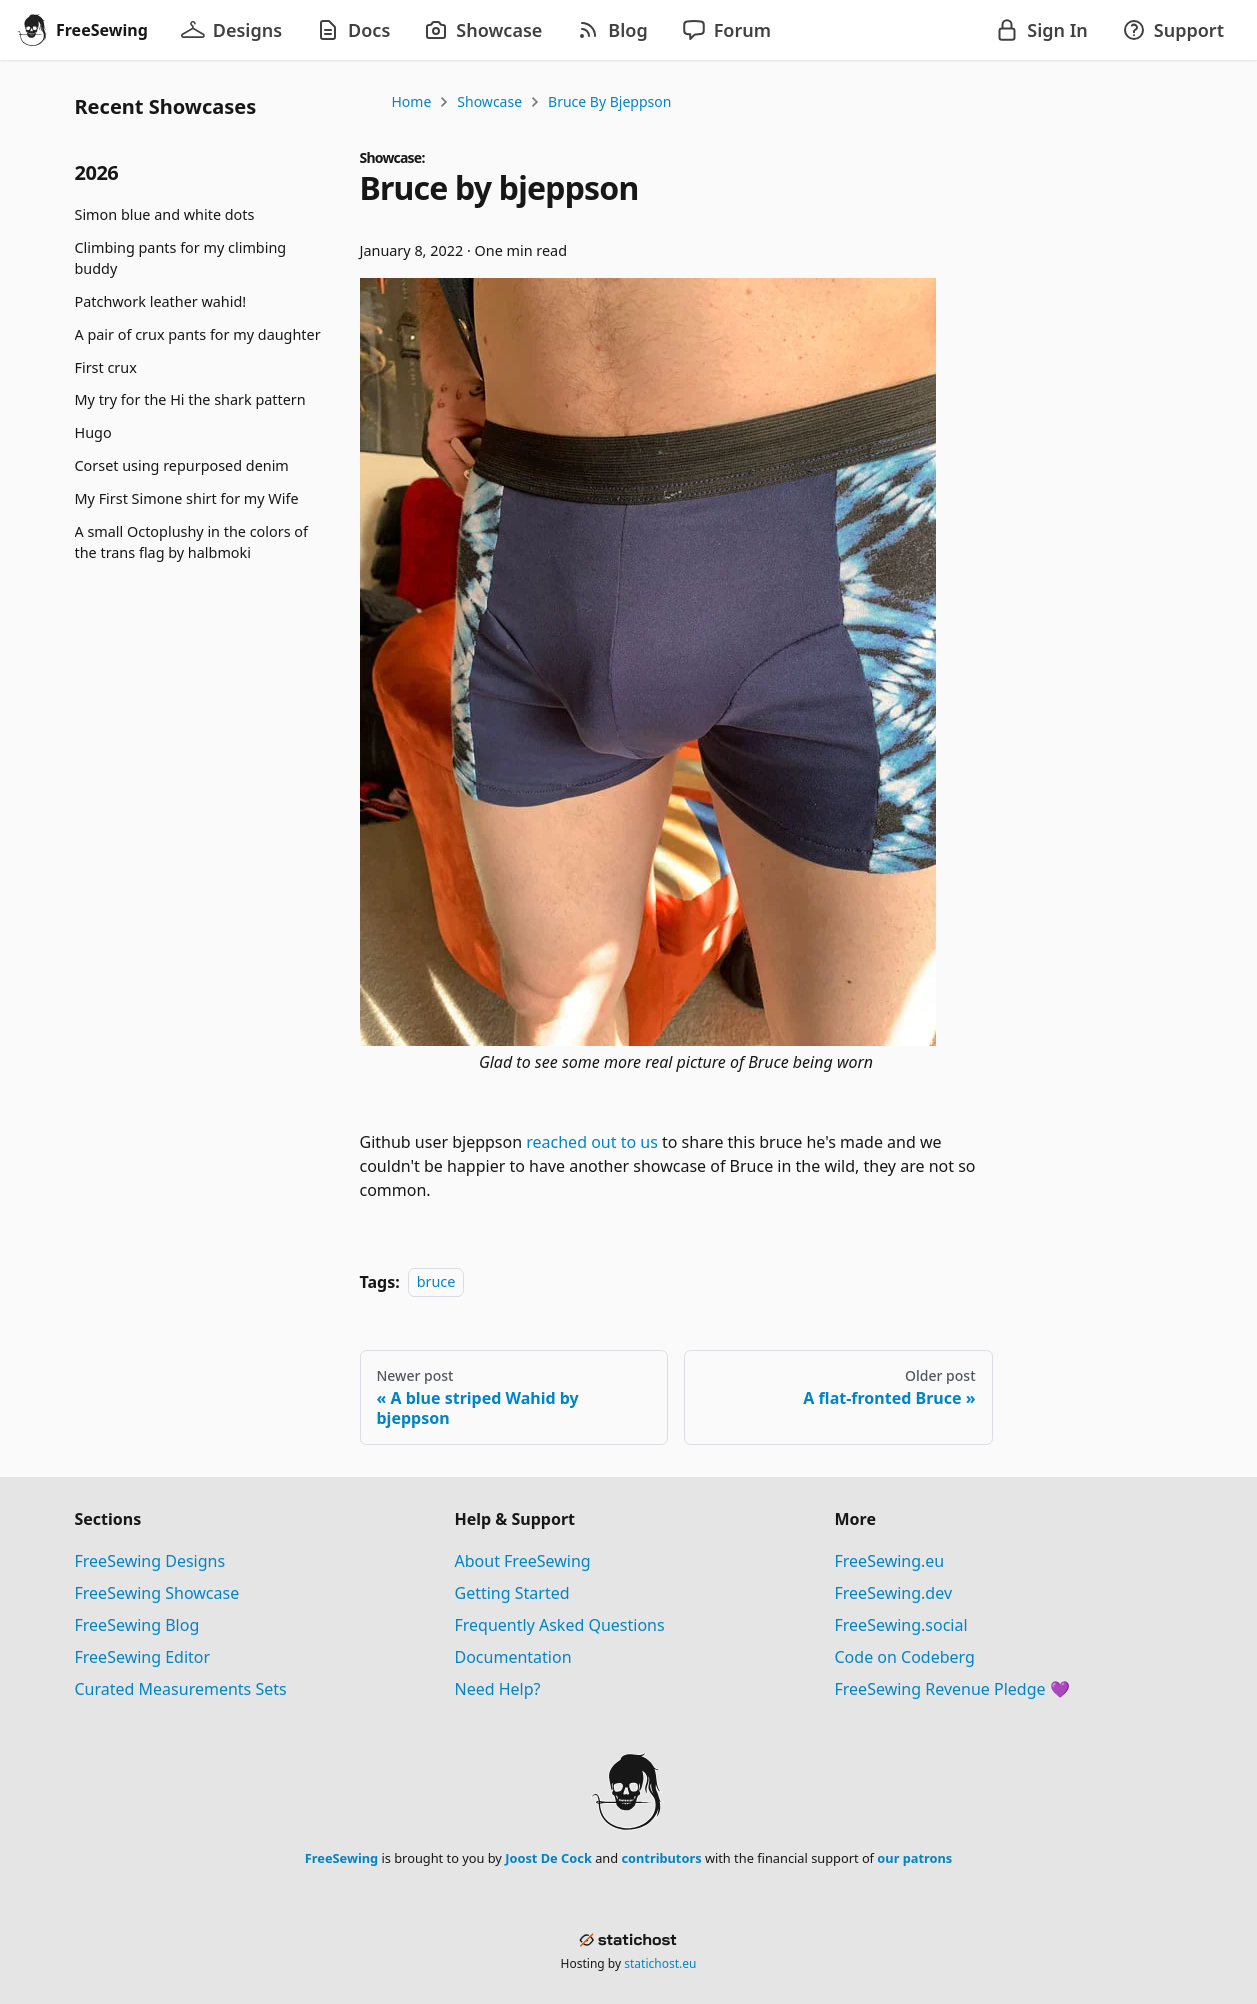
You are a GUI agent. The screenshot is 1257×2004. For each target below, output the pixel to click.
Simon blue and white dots (165, 214)
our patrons (914, 1858)
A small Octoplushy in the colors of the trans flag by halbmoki (191, 542)
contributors (661, 1858)
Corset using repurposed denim (182, 465)
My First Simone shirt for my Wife (187, 498)
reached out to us (592, 1142)
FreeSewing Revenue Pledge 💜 (952, 1689)
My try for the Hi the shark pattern (190, 399)
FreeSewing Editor (143, 1657)
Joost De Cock (548, 1858)
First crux (106, 367)
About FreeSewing (523, 1561)
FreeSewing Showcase (157, 1593)
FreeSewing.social (901, 1625)
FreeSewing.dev (894, 1593)
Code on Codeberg (905, 1657)
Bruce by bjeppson (609, 101)
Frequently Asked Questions (560, 1625)
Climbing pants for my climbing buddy (181, 258)
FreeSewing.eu (890, 1561)
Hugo (93, 432)
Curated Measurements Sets (181, 1689)
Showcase (489, 101)
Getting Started (512, 1593)
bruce (436, 1282)
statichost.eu (660, 1963)
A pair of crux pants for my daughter (198, 334)
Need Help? (498, 1689)
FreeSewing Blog (137, 1625)
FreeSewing (341, 1858)
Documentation (513, 1657)
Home (412, 101)
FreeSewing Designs (150, 1561)
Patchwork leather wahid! (161, 301)
